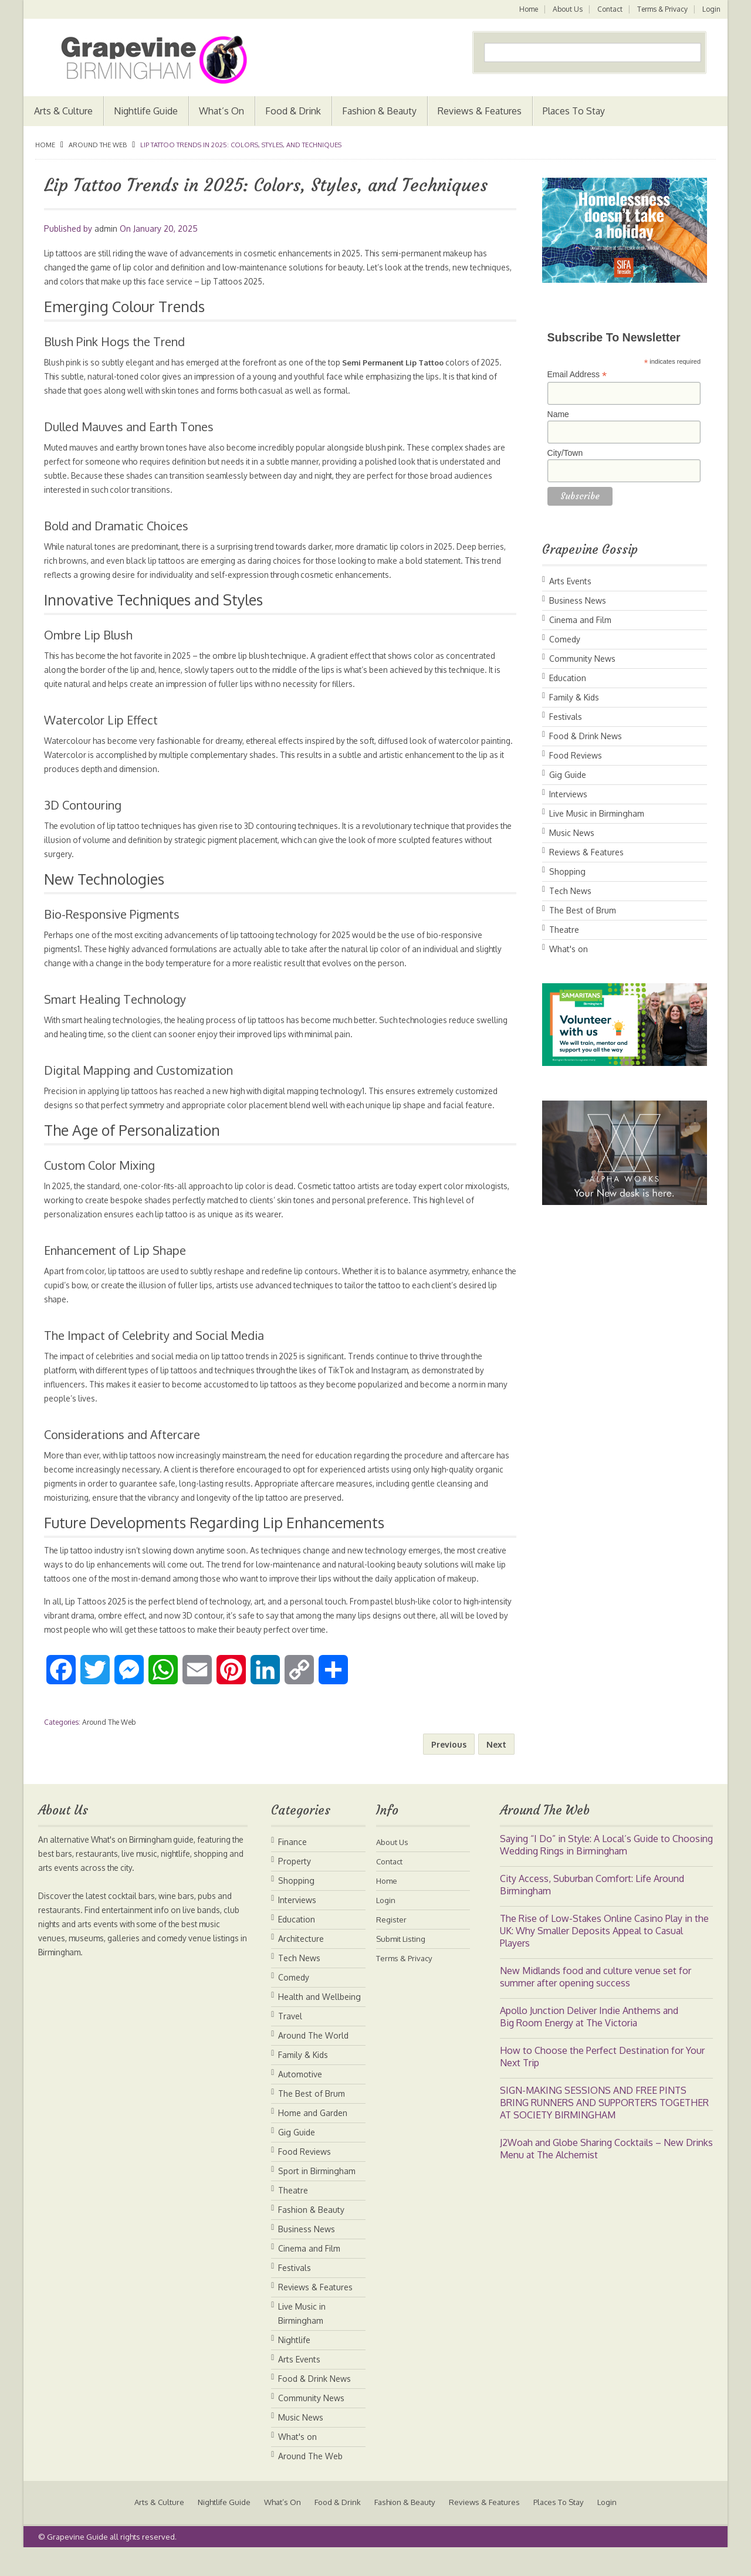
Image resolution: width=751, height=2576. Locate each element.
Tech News (570, 891)
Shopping (567, 871)
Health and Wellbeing (319, 2025)
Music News (571, 833)
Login (711, 9)
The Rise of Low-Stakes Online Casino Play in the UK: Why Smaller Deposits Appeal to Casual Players (604, 1959)
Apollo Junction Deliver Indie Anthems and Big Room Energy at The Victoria (589, 2045)
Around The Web (98, 145)
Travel (290, 2044)
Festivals (565, 717)
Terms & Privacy (662, 9)
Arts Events (570, 581)
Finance (292, 1870)
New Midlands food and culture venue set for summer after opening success (595, 2005)
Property (294, 1889)
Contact (608, 9)
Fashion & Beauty (379, 111)
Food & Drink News (585, 736)
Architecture (301, 1967)
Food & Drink (293, 111)
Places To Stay (574, 111)
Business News (577, 600)
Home (526, 9)
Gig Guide (567, 775)
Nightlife (294, 2368)
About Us (566, 9)
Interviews (568, 794)
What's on (568, 949)
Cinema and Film (580, 620)
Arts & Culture (63, 111)
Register (392, 1947)
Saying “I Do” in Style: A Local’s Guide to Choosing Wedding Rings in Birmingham (606, 1873)
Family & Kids (574, 697)
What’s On (221, 111)
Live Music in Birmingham (596, 813)
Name (558, 414)
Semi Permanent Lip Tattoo (418, 362)
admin (105, 228)
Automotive (300, 2102)
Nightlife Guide (146, 111)
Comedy (564, 639)
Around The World (313, 2064)
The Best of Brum (582, 910)
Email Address (577, 374)
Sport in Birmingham (317, 2199)
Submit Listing (402, 1967)
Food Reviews (575, 755)
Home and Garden (312, 2141)
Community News (582, 659)
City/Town (565, 453)
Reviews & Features (480, 111)
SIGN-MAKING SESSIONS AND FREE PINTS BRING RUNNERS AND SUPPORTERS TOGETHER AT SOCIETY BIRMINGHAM (604, 2131)
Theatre (564, 930)
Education (567, 678)
